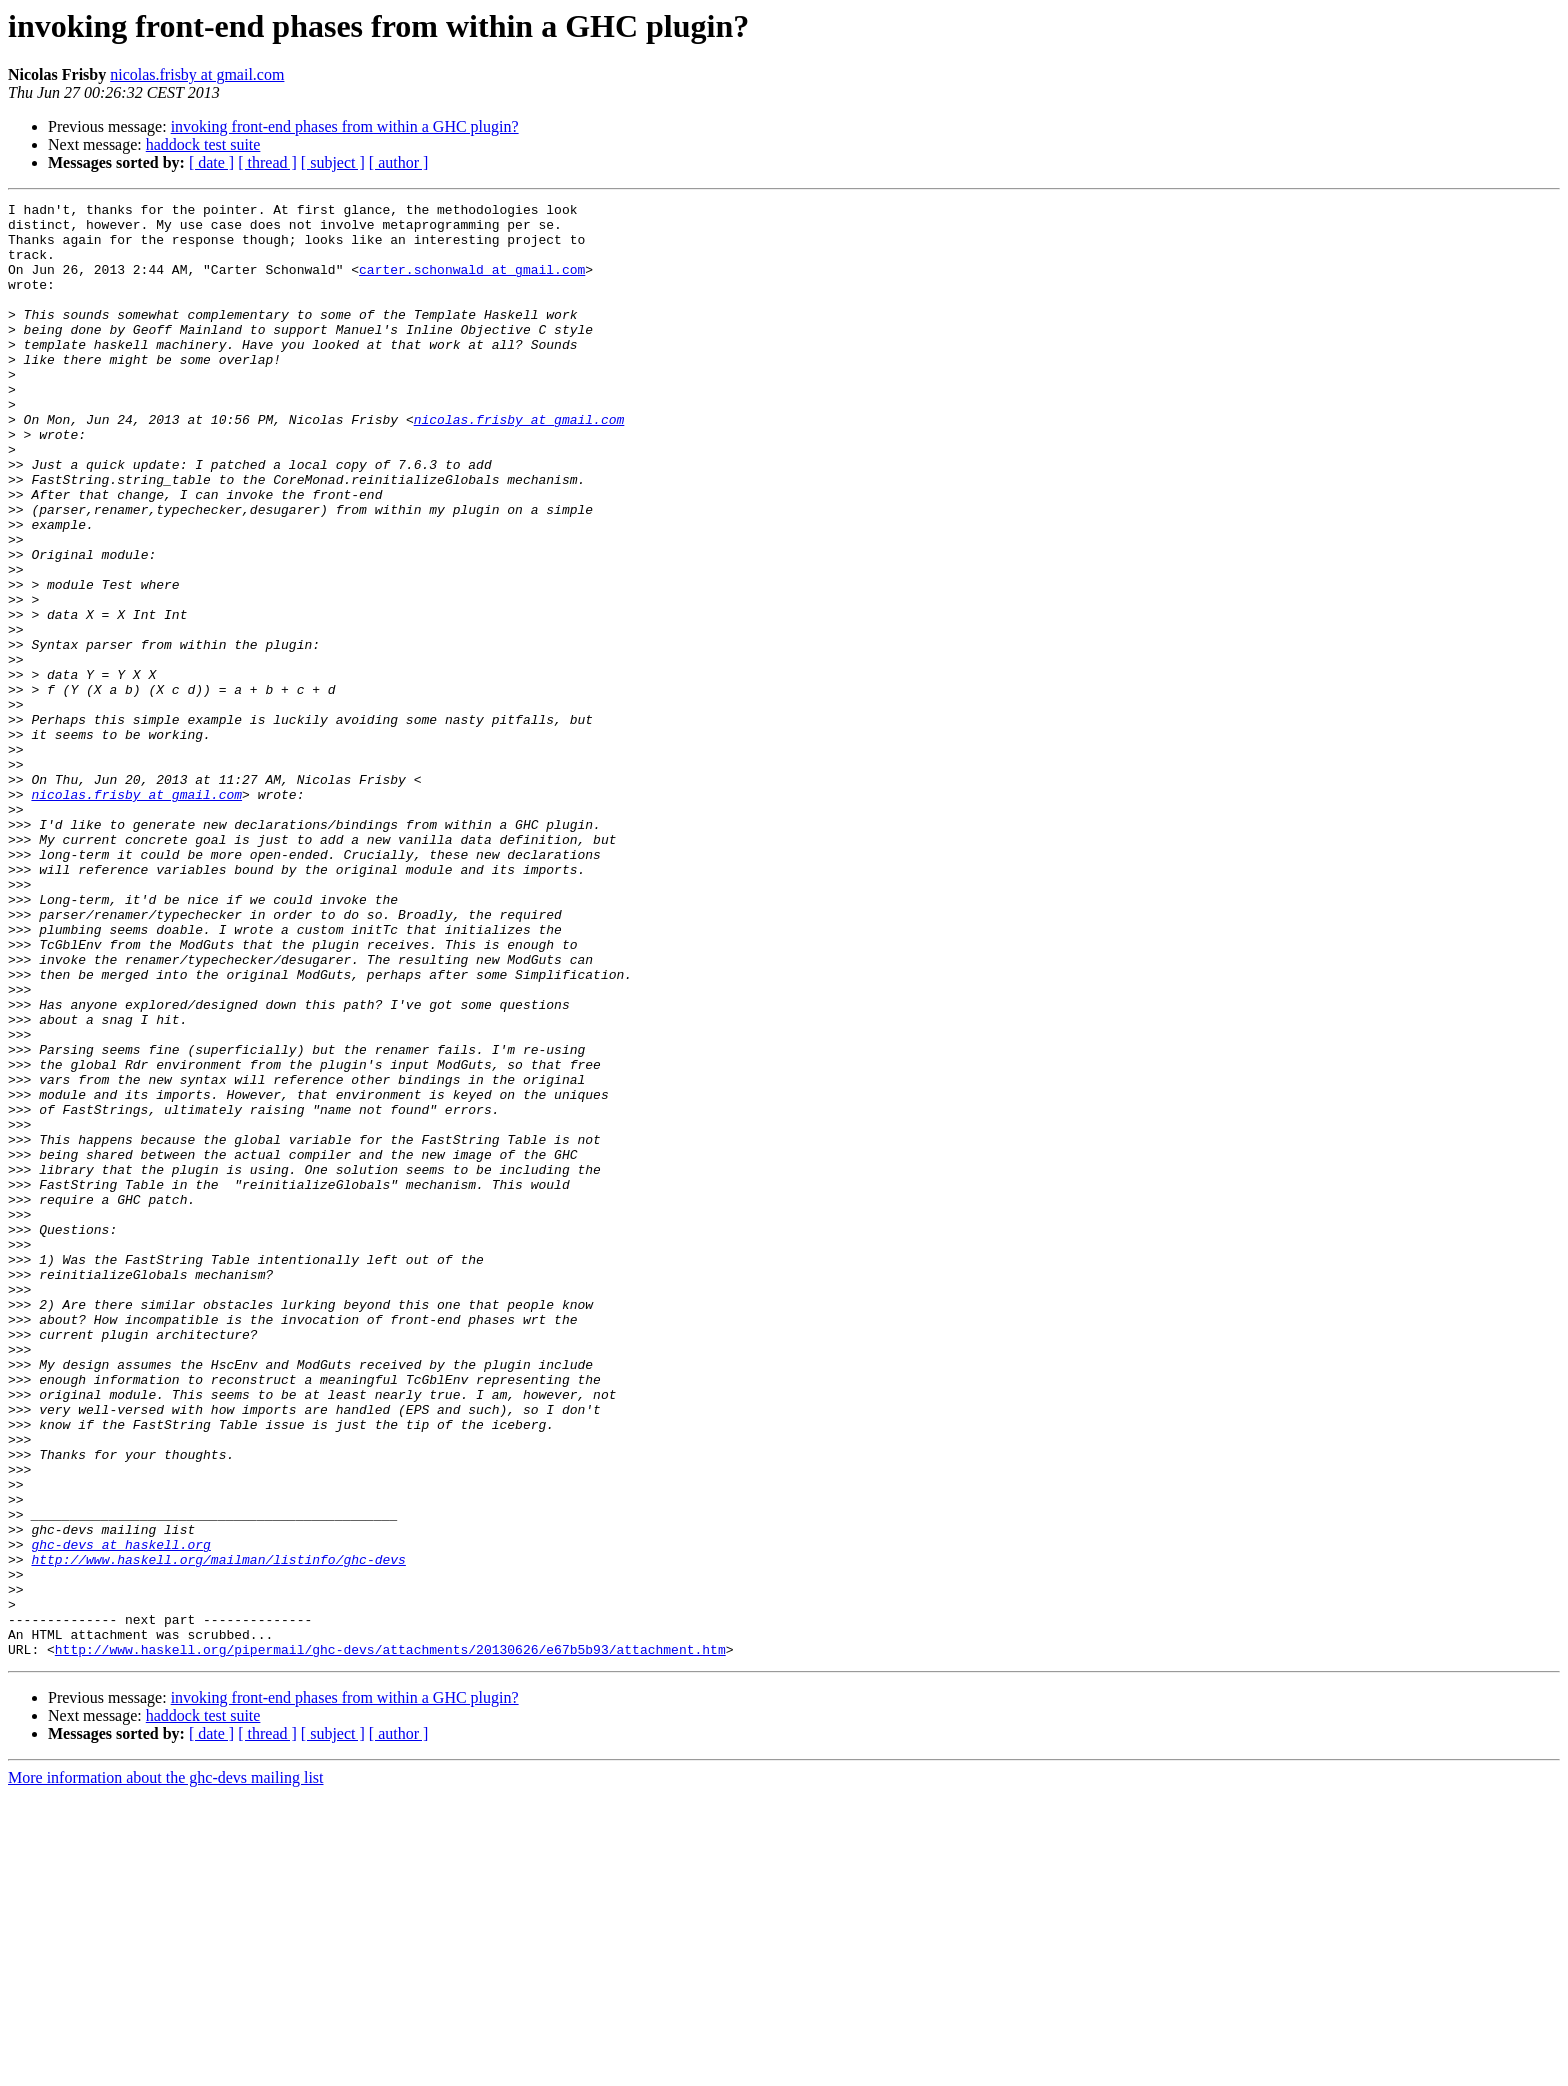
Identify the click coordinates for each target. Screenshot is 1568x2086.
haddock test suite (203, 144)
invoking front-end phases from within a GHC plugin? (345, 126)
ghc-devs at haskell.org (120, 1814)
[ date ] (211, 162)
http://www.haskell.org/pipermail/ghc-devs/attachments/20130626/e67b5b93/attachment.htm (390, 1940)
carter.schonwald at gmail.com (472, 284)
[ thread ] (267, 162)
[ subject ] (333, 162)
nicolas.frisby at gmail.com (197, 74)
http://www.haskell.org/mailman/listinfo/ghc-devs (218, 1832)
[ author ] (399, 162)
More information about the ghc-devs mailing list (166, 2068)
